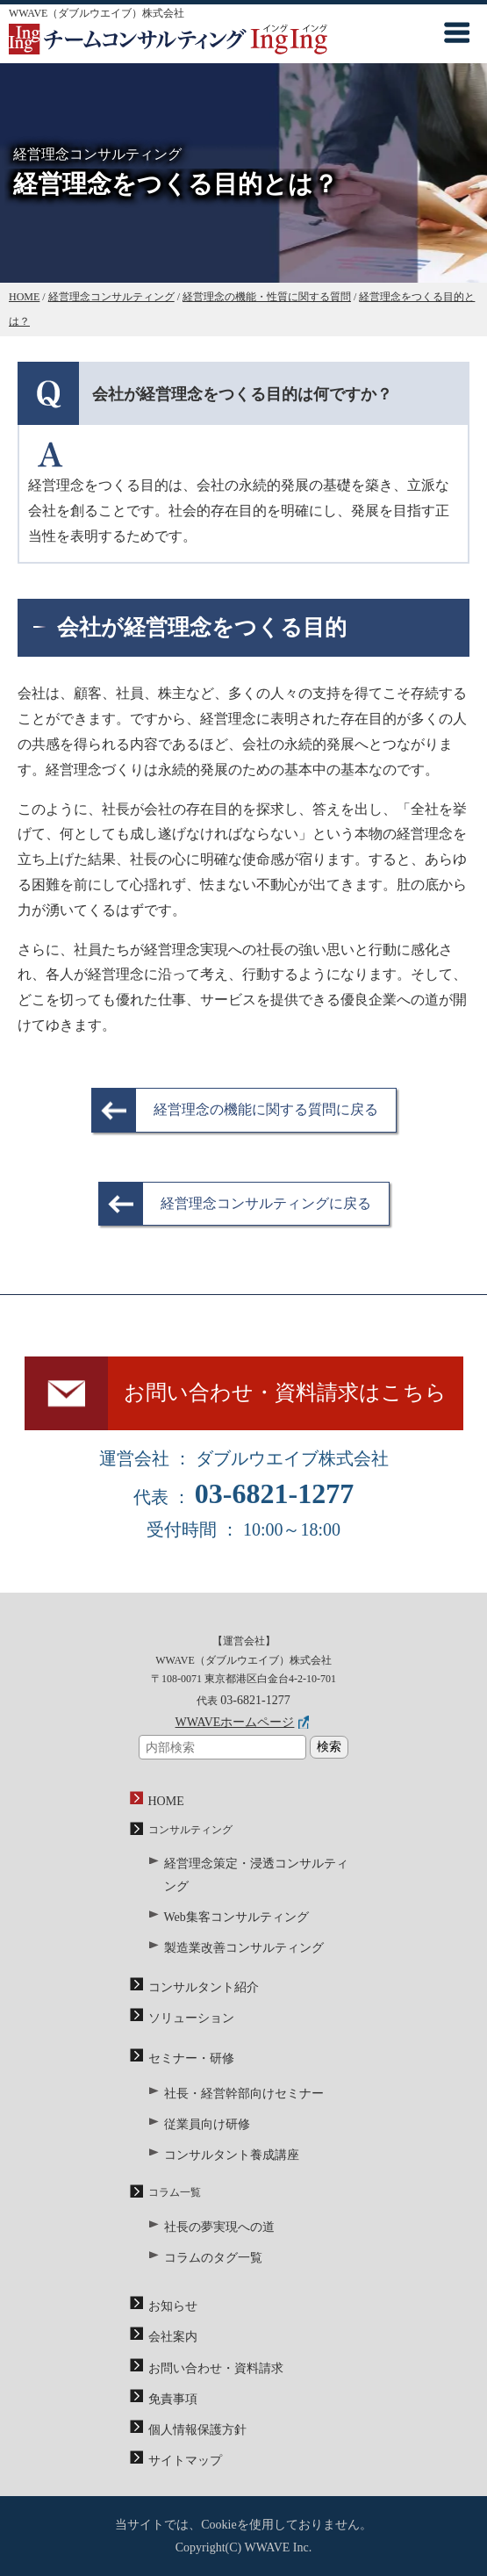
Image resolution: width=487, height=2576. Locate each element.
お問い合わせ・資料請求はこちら (285, 1392)
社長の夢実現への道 (219, 2227)
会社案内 (172, 2336)
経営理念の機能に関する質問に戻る (266, 1109)
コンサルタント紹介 (203, 1987)
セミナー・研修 (191, 2058)
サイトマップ (185, 2460)
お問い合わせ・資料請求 (215, 2368)
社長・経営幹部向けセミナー (244, 2093)
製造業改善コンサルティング (244, 1947)
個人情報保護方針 (197, 2429)
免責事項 (172, 2399)
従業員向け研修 (207, 2124)
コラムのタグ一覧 (213, 2257)
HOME (166, 1801)
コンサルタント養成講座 (231, 2155)
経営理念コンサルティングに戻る (266, 1203)
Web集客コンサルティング (236, 1917)
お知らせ (172, 2306)
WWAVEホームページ (235, 1722)
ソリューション (191, 2018)
